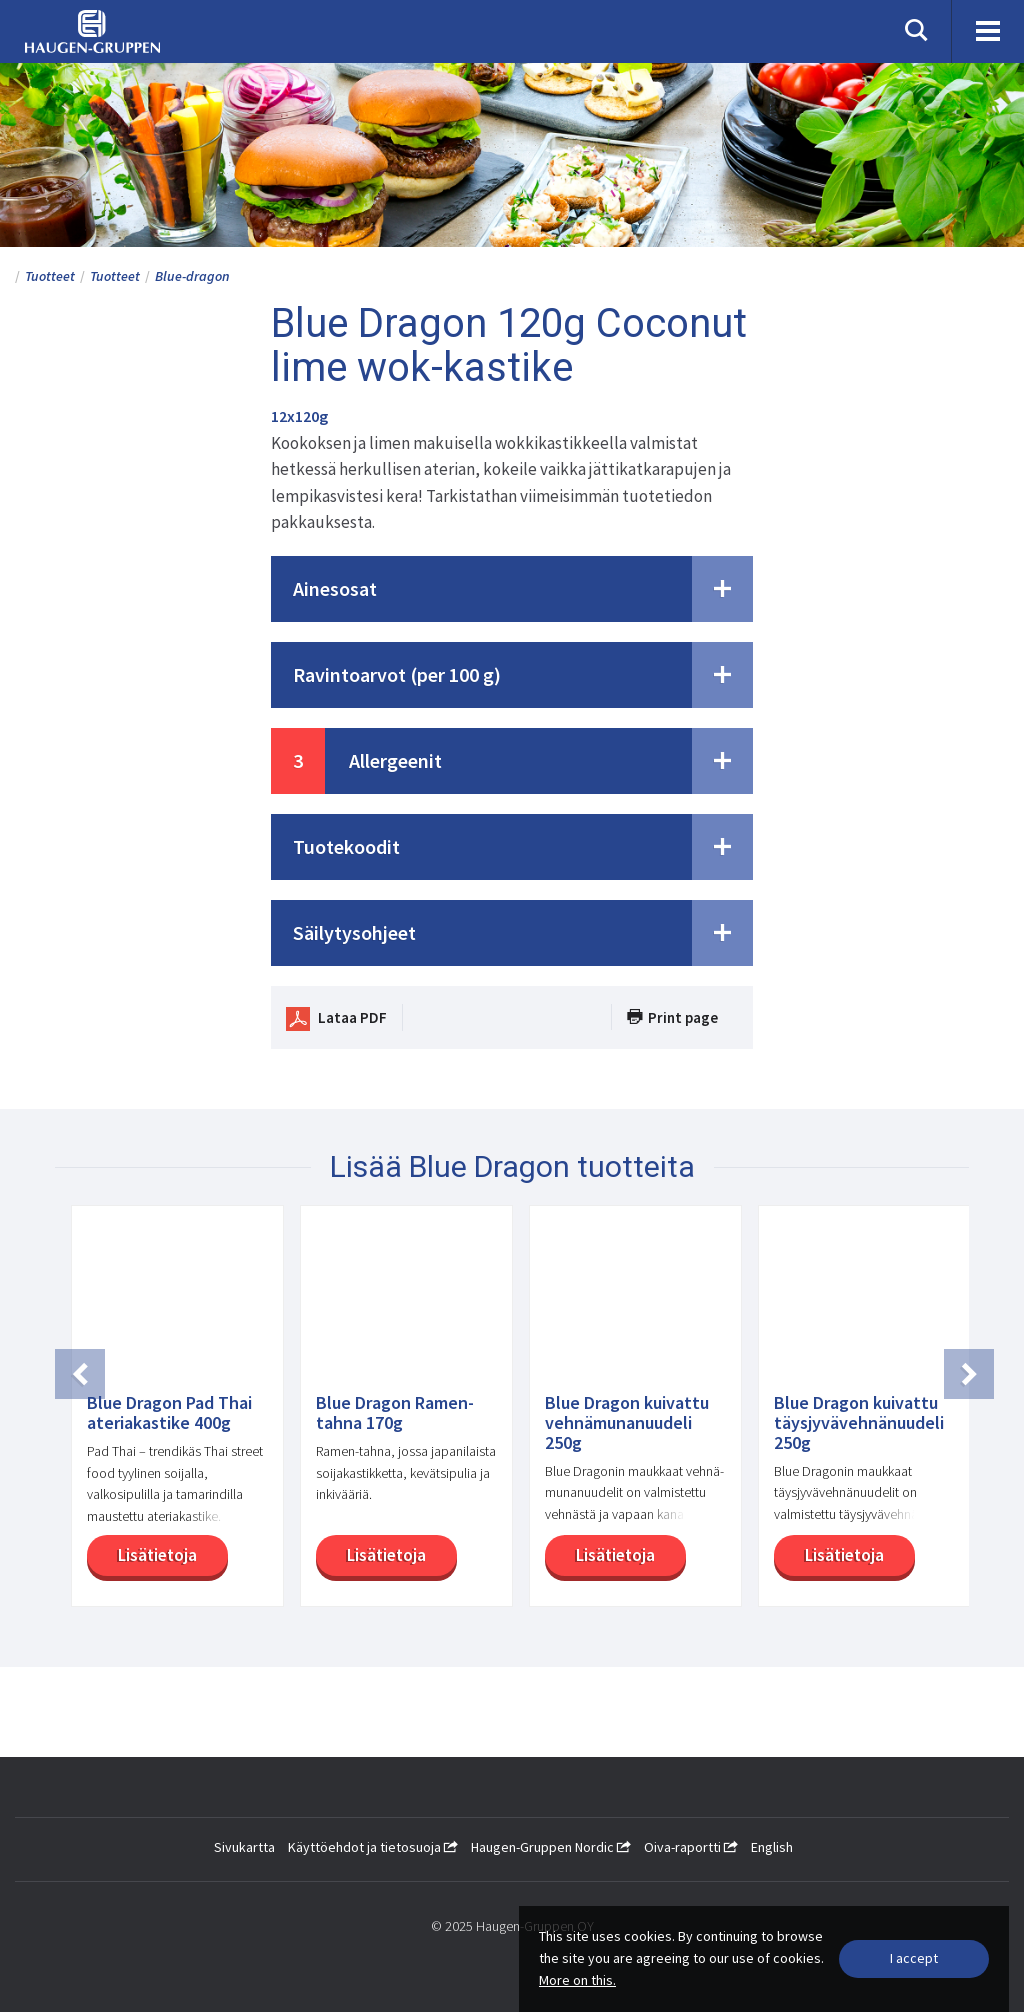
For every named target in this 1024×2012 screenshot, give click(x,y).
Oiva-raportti (691, 1847)
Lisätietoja (154, 1555)
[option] (169, 1416)
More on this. (577, 1980)
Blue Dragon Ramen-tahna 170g (395, 1413)
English (772, 1847)
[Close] (914, 1959)
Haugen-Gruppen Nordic (551, 1847)
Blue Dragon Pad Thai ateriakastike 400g (169, 1413)
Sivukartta (244, 1847)
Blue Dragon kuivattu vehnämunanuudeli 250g (627, 1422)
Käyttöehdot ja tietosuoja (373, 1847)
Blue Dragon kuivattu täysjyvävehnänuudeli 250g (859, 1422)
